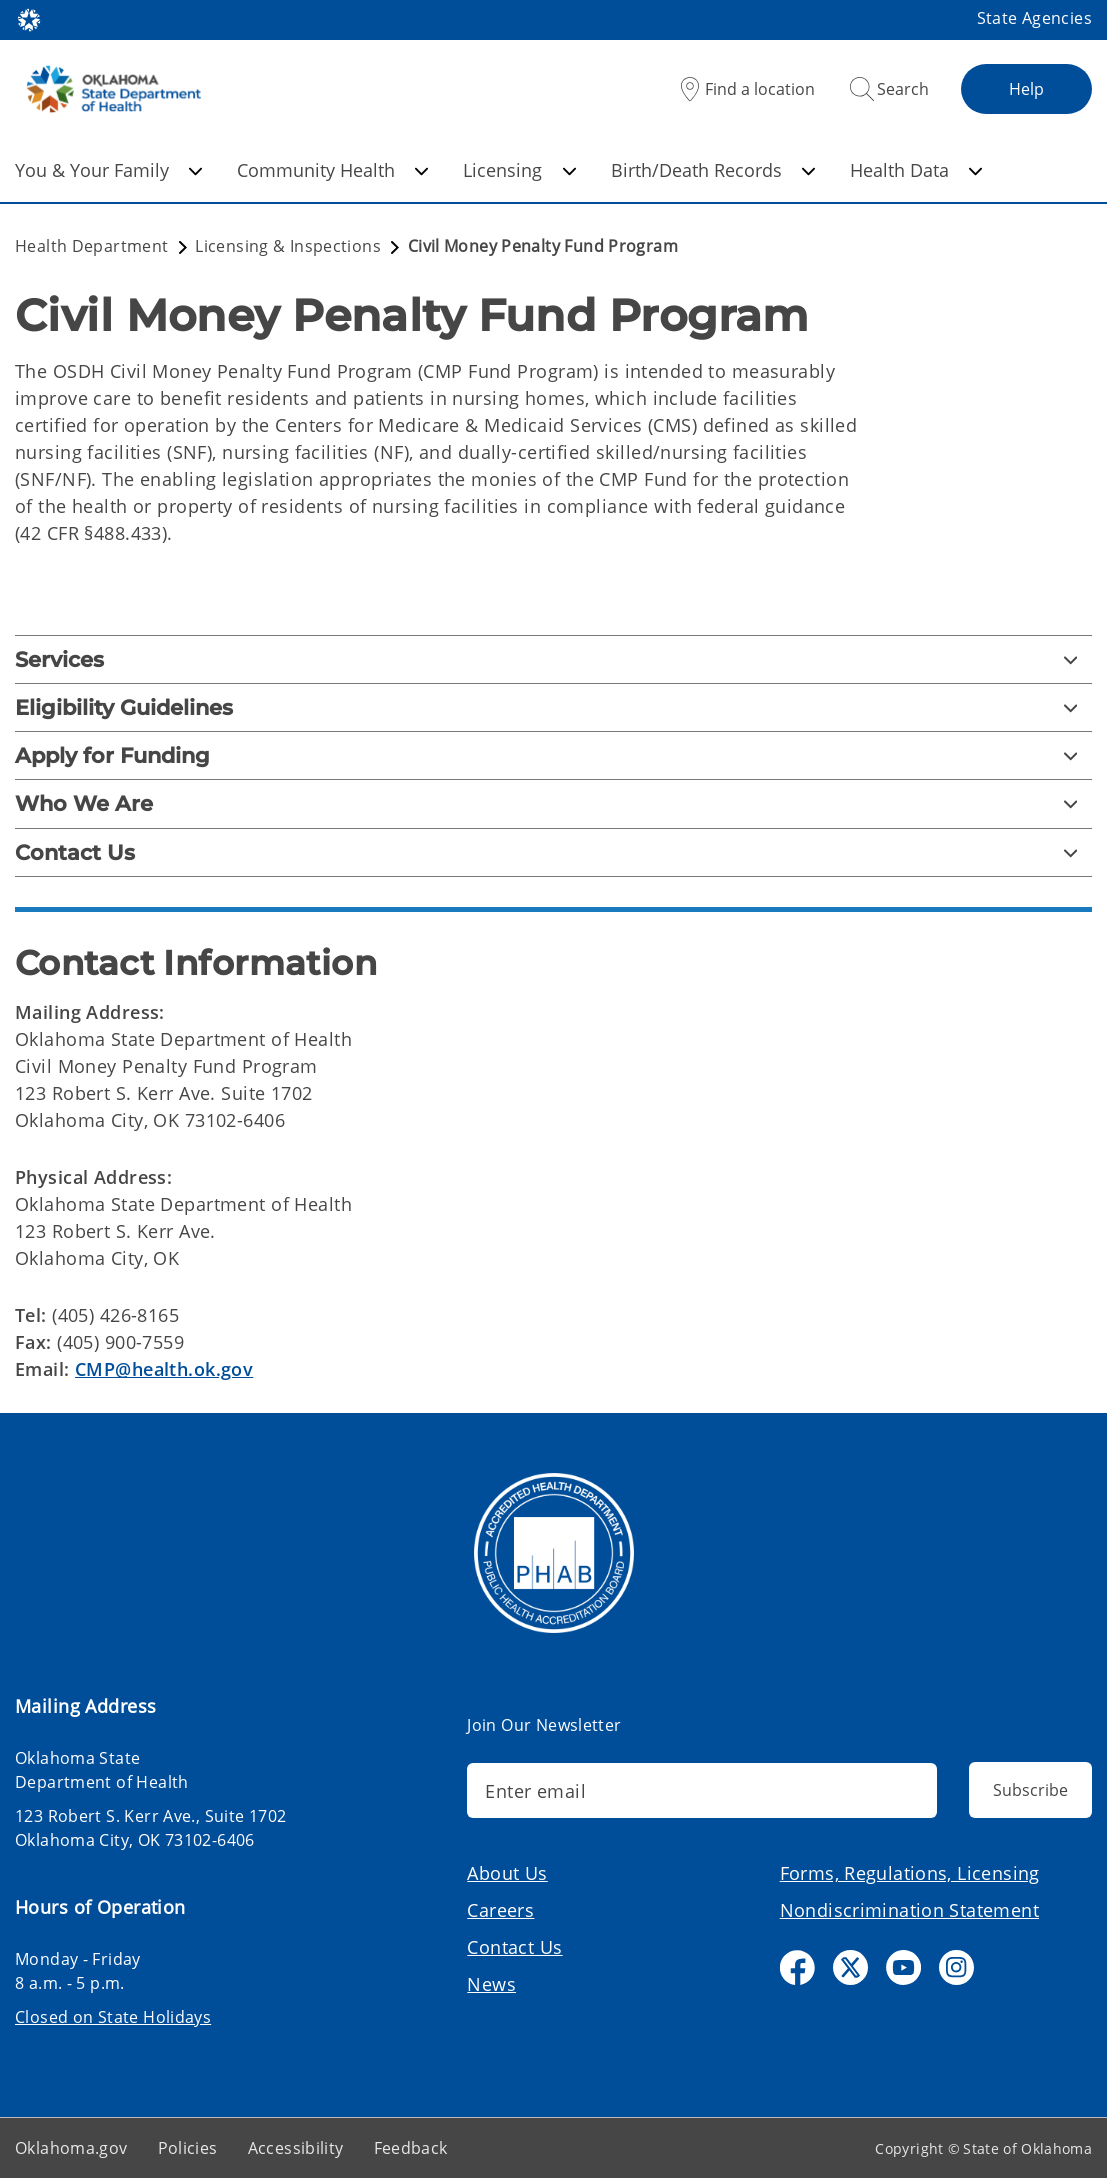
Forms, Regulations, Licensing (910, 1873)
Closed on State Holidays (113, 2017)
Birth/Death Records (713, 170)
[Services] (553, 659)
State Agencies (1034, 18)
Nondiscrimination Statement (909, 1910)
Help (1026, 89)
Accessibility (296, 2148)
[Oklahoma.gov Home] (29, 18)
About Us (507, 1873)
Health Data (916, 170)
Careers (500, 1910)
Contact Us (514, 1947)
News (491, 1984)
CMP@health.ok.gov (164, 1369)
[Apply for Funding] (553, 755)
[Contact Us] (553, 852)
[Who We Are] (553, 803)
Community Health (333, 170)
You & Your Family (109, 170)
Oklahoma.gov (71, 2148)
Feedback (411, 2148)
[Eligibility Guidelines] (553, 707)
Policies (188, 2148)
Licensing (519, 170)
